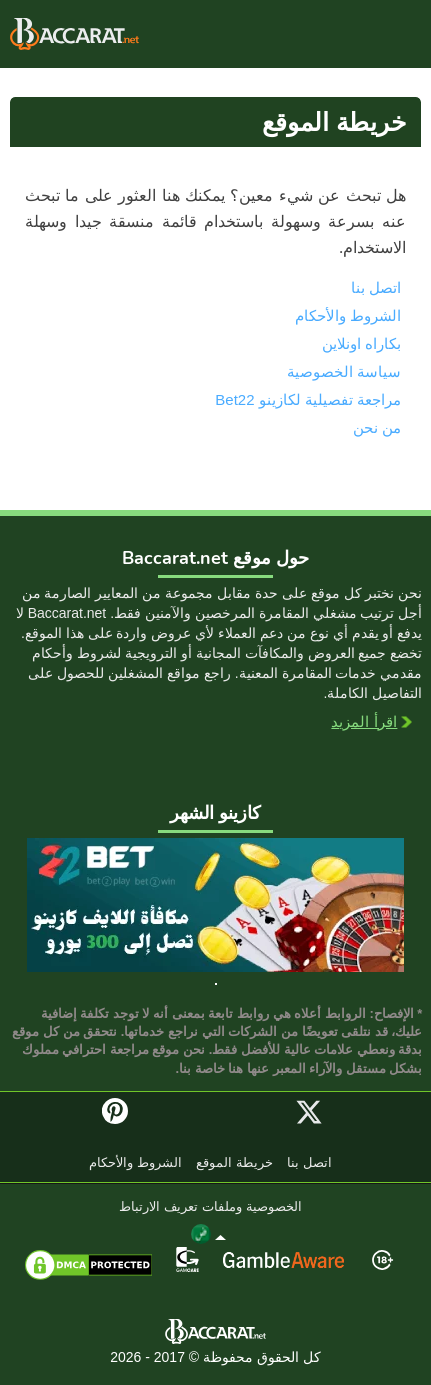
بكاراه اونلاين (74, 34)
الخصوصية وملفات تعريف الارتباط (210, 1207)
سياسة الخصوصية (344, 371)
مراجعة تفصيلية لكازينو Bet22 (308, 399)
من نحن (377, 427)
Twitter (309, 1112)
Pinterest (122, 1120)
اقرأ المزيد (364, 723)
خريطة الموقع (234, 1163)
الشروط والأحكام (348, 315)
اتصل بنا (376, 287)
